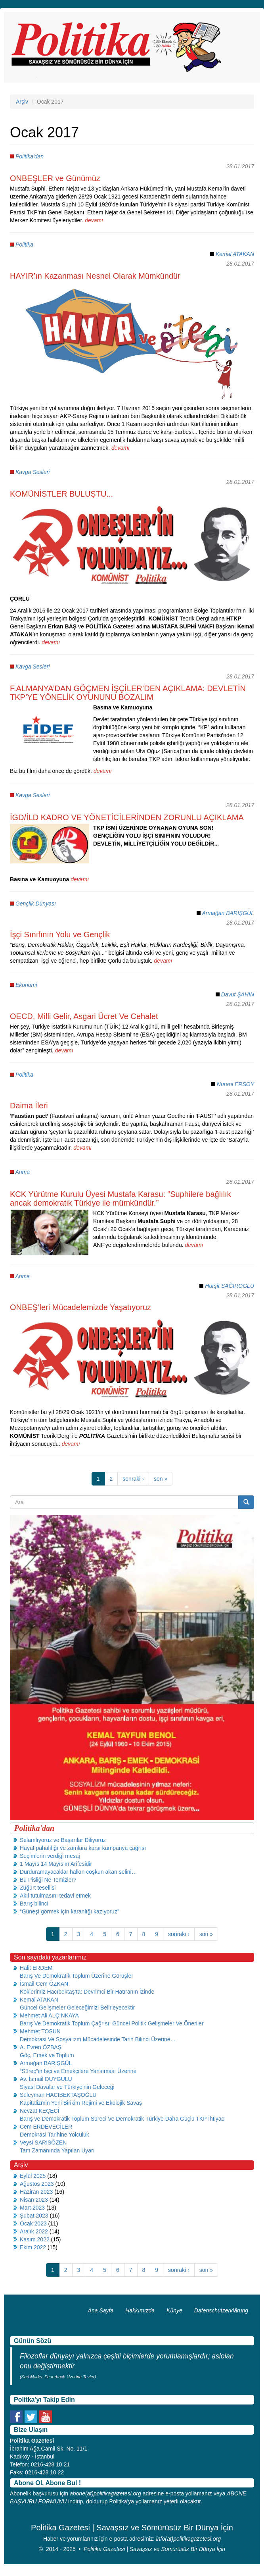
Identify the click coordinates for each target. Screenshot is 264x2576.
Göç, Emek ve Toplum (47, 2055)
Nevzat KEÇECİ (39, 2111)
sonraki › (133, 1479)
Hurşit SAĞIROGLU (229, 1286)
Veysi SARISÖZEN (43, 2142)
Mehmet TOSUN (40, 2031)
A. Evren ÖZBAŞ (40, 2047)
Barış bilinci (34, 1903)
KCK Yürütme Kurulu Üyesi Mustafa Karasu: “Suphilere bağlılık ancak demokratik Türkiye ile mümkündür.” (120, 1198)
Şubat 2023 (34, 2215)
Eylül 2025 (33, 2176)
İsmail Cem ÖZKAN (44, 1984)
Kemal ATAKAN (235, 254)
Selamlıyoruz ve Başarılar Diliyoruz (63, 1840)
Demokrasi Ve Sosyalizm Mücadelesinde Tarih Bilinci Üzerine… (98, 2039)
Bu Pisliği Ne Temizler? (48, 1880)
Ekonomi (26, 985)
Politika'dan (29, 156)
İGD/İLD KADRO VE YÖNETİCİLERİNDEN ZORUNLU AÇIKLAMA (127, 817)
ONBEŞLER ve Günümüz (55, 178)
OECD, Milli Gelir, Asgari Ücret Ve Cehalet (84, 1016)
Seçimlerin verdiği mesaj (50, 1856)
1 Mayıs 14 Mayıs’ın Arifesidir (56, 1864)
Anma (22, 1172)
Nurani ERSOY (235, 1084)
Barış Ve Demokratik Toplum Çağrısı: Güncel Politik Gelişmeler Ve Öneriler (111, 2023)
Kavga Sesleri (32, 472)
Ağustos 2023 (37, 2184)
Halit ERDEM (36, 1968)
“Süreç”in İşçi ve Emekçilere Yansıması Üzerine (78, 2071)
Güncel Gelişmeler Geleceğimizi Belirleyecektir (77, 2007)
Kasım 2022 (35, 2239)
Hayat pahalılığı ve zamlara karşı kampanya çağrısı (83, 1848)
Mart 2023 (32, 2207)
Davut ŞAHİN (237, 994)
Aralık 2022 (34, 2231)
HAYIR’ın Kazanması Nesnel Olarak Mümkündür (95, 276)
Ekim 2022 (33, 2247)
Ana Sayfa (101, 2310)
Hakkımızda (140, 2310)
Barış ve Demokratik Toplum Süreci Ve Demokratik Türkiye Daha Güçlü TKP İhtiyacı (123, 2119)
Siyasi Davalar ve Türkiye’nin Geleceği (67, 2087)
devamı (94, 220)
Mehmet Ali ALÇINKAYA (49, 2015)
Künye (174, 2310)
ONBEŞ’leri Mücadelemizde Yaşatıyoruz (80, 1307)
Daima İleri (29, 1105)
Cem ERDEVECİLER (46, 2126)
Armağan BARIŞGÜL (228, 913)
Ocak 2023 (33, 2223)
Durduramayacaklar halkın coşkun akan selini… (78, 1872)
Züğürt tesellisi (37, 1887)
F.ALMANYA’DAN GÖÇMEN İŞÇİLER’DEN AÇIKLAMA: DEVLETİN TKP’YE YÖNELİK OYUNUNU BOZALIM (128, 692)
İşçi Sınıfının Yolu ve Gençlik (60, 934)
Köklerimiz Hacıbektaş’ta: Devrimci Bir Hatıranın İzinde (87, 1991)
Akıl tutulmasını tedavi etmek (55, 1895)
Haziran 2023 (36, 2192)
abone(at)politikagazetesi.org (105, 2493)
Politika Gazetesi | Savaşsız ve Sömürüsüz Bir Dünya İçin (154, 2549)
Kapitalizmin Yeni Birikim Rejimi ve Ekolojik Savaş (81, 2103)
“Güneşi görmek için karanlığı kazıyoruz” (69, 1911)
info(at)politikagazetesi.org (188, 2539)
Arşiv (22, 101)
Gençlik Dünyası (35, 903)
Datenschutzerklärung (221, 2310)
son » (160, 1479)
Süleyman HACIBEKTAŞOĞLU (58, 2095)
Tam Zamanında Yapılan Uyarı (57, 2150)
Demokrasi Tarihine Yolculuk (54, 2134)
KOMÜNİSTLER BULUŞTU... (61, 493)
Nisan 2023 (34, 2199)
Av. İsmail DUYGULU (46, 2079)
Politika (24, 244)
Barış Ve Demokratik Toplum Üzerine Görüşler (76, 1976)
